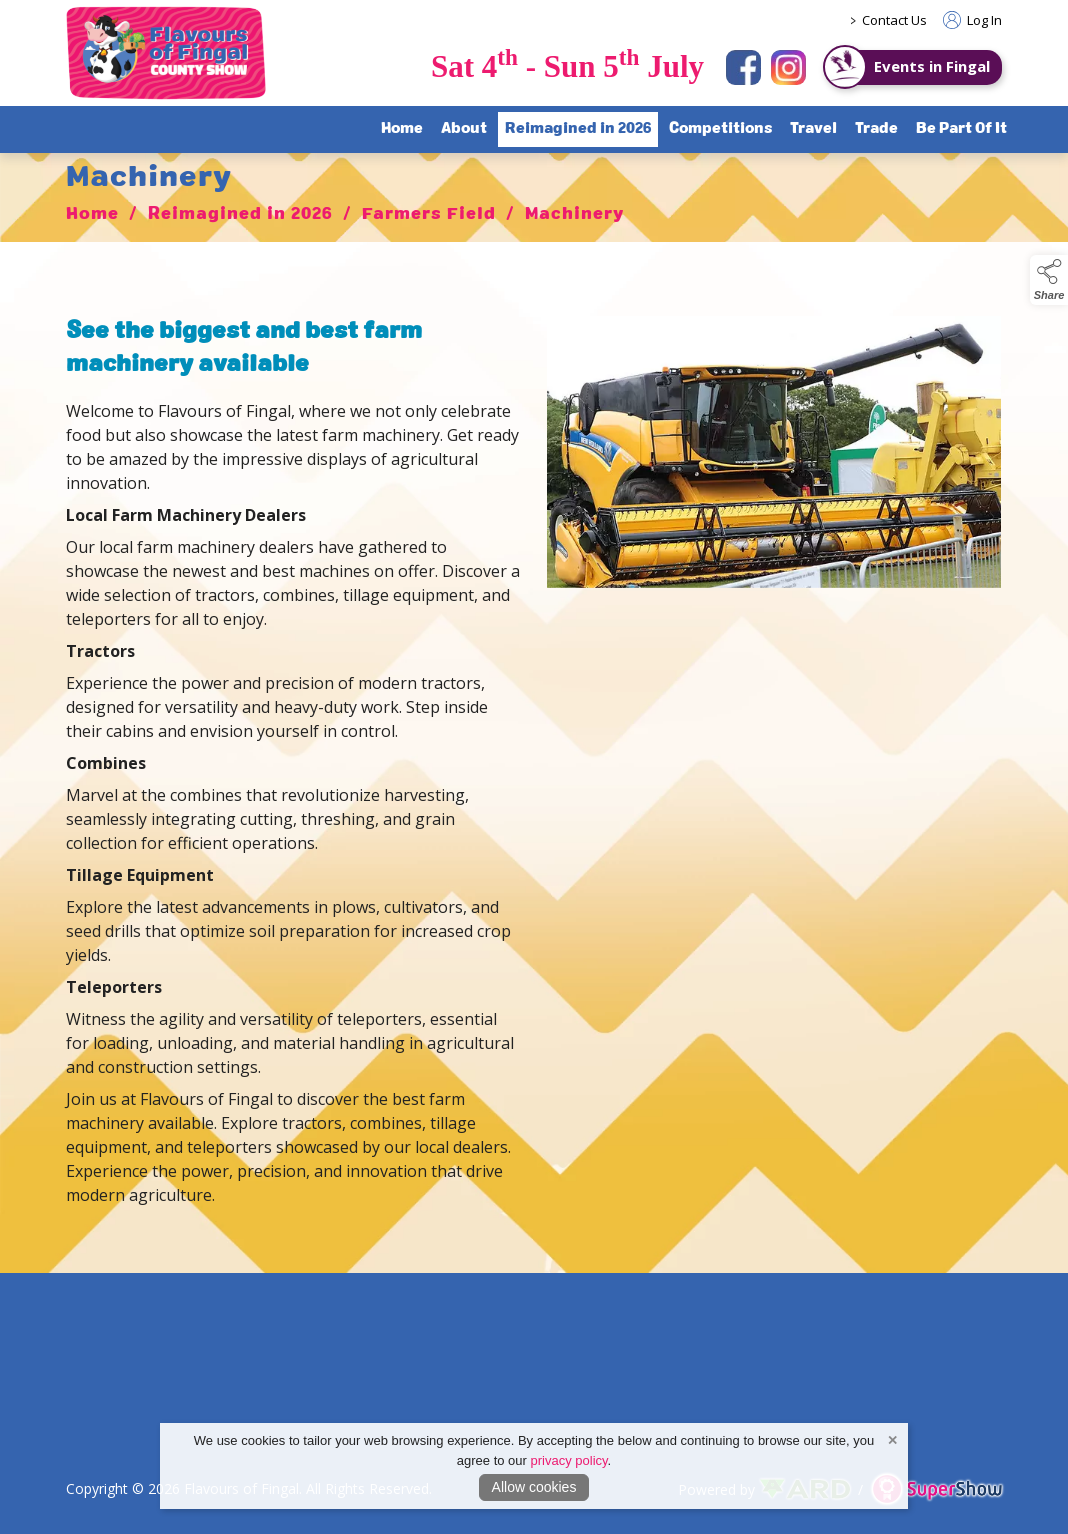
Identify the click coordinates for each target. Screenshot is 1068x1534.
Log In (972, 20)
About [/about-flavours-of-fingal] (464, 129)
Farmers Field (429, 221)
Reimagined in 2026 (240, 221)
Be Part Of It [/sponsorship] (961, 129)
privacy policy (569, 1460)
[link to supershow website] (936, 1489)
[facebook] (743, 67)
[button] (1049, 280)
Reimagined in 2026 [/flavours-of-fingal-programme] (578, 129)
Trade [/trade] (876, 129)
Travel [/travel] (813, 129)
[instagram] (788, 67)
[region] (534, 765)
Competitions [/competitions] (720, 129)
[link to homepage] (166, 53)
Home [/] (402, 129)
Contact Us (894, 20)
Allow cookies (534, 1487)
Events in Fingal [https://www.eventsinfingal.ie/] (932, 66)
